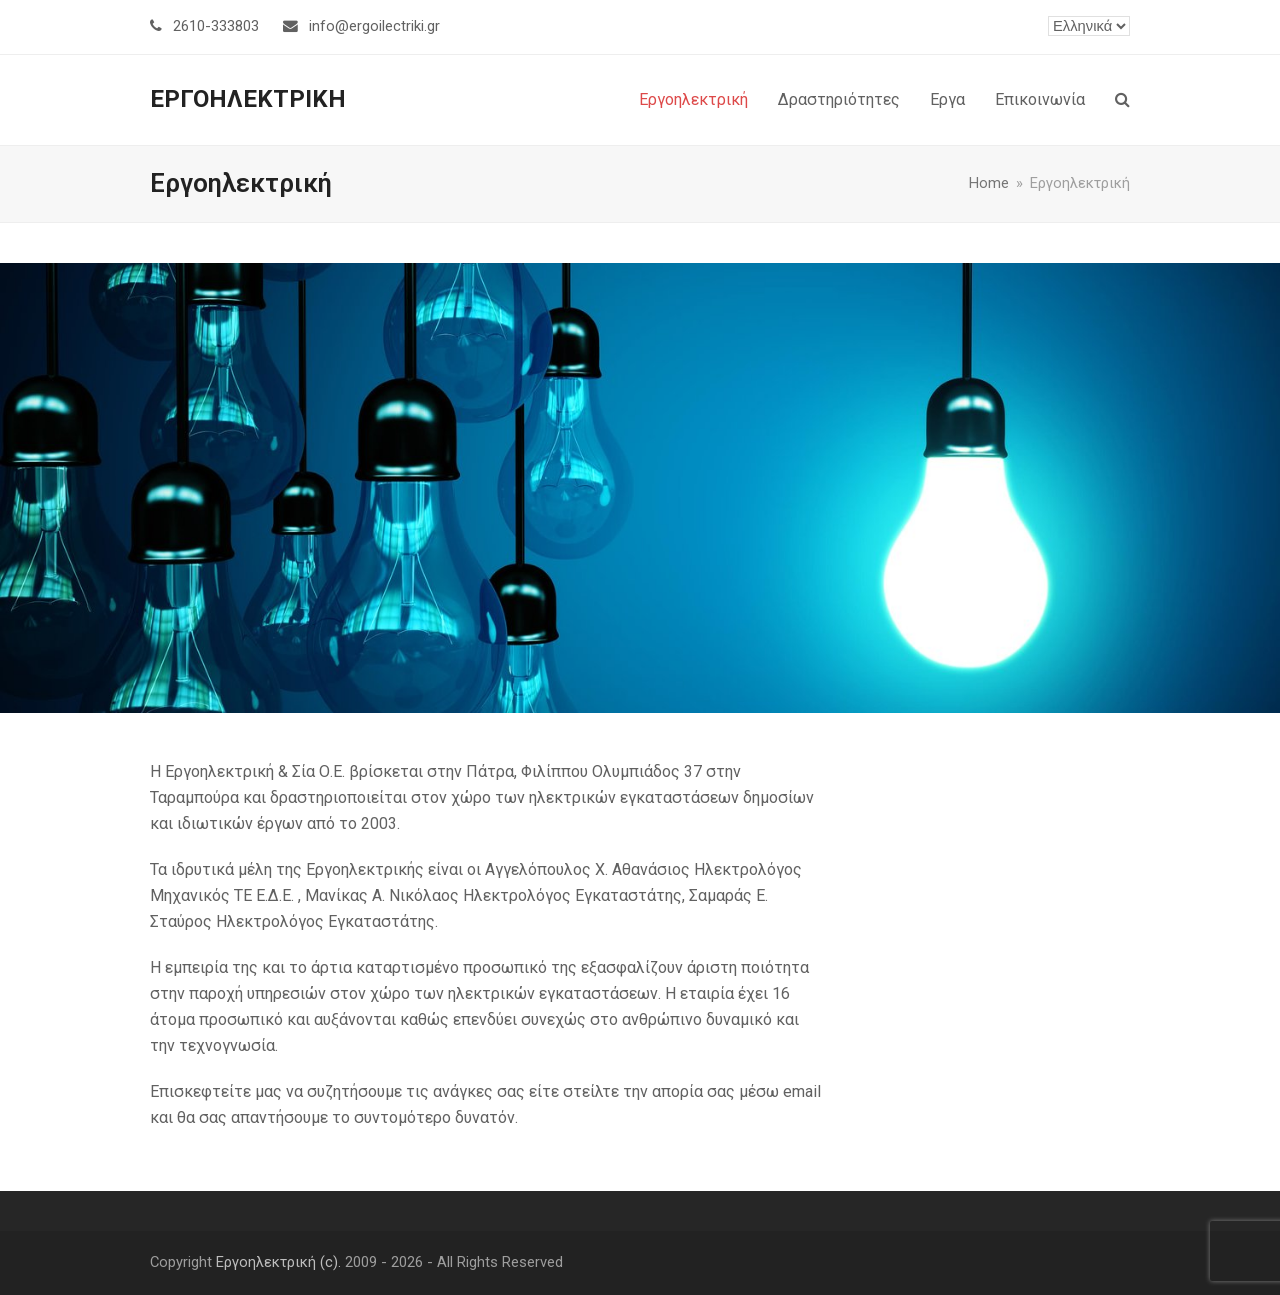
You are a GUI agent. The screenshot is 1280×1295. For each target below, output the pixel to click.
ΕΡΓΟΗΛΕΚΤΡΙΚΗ (248, 99)
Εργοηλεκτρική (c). (278, 1262)
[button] (1122, 100)
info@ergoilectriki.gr (374, 26)
